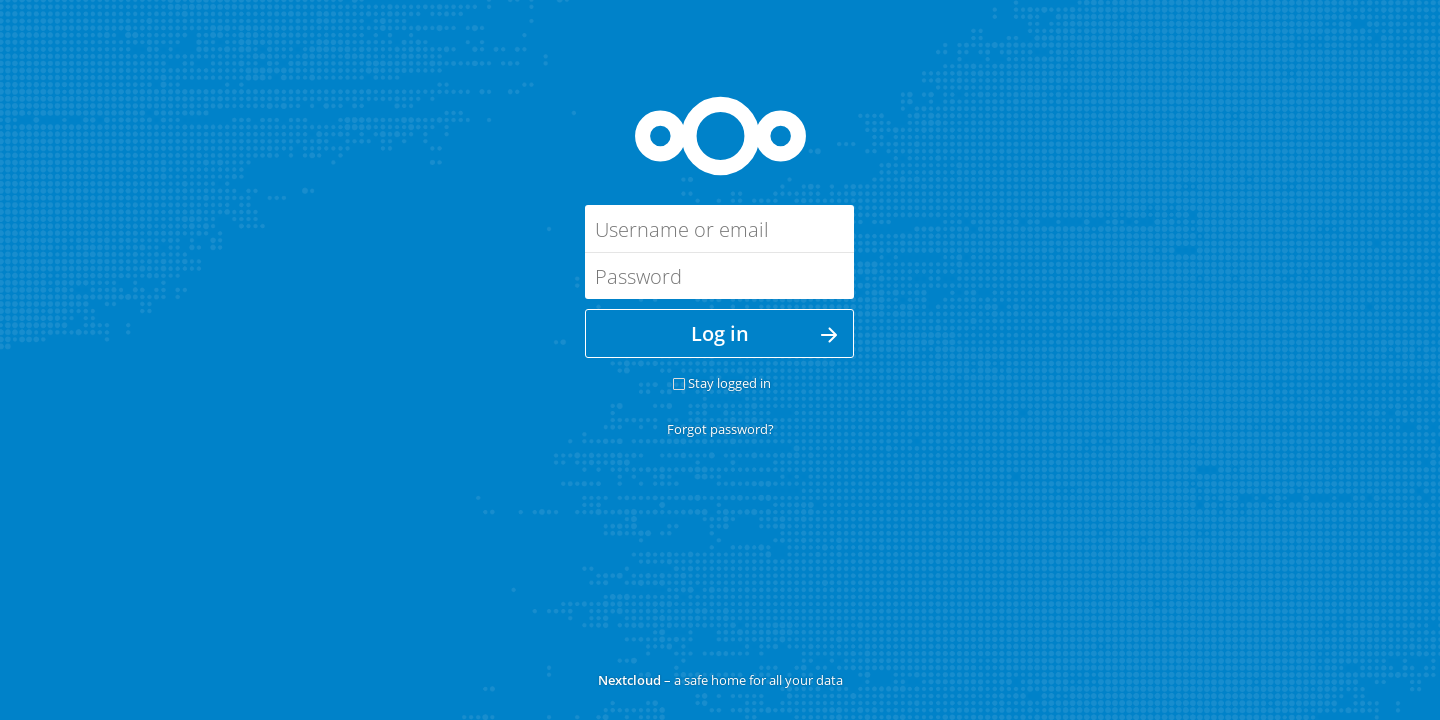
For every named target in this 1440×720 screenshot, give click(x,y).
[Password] (719, 275)
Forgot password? (720, 429)
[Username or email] (719, 228)
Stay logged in (729, 383)
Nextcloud (629, 680)
